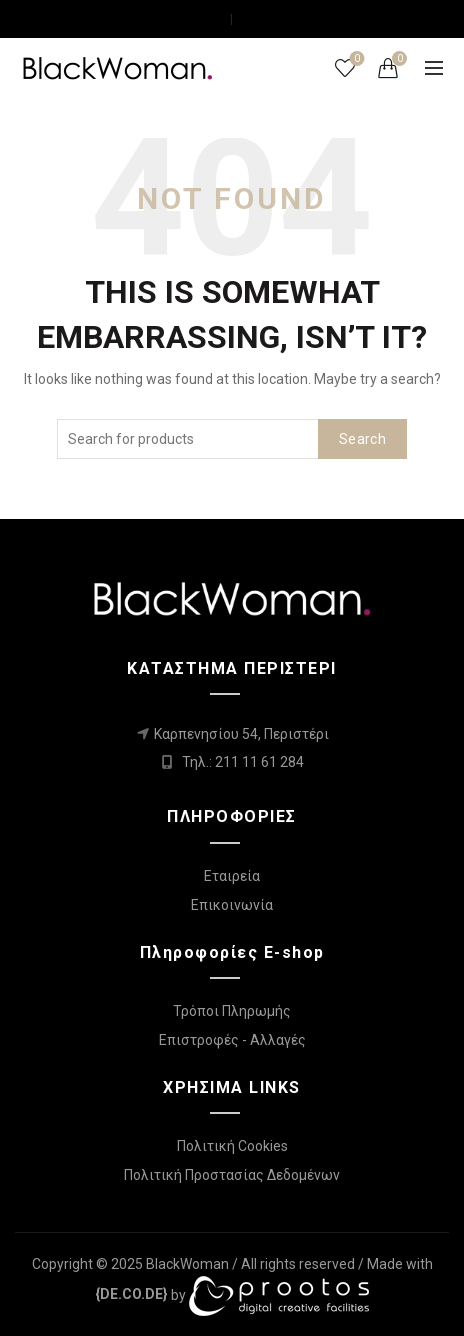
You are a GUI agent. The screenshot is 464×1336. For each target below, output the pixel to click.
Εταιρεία (232, 876)
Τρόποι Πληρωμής (232, 1011)
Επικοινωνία (232, 905)
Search (362, 439)
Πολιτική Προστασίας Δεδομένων (232, 1175)
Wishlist (355, 59)
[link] (131, 1294)
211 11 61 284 (259, 762)
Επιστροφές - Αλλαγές (232, 1040)
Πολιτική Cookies (232, 1146)
